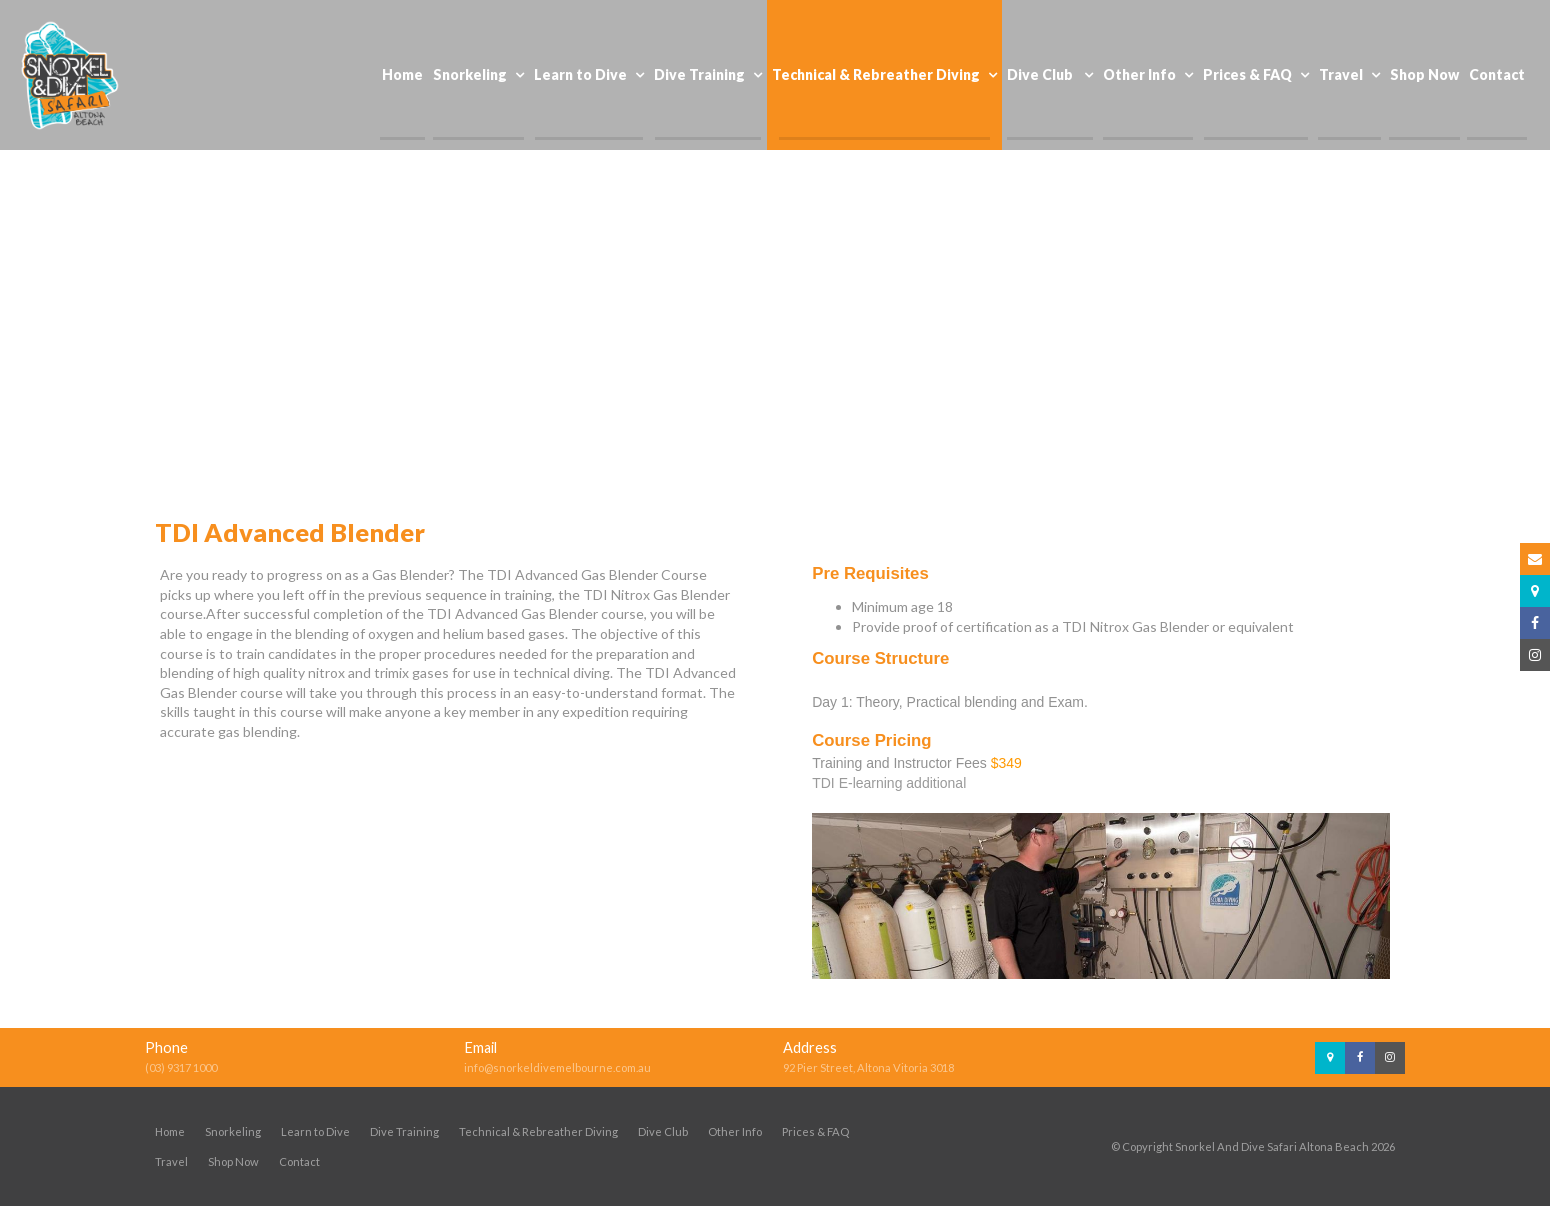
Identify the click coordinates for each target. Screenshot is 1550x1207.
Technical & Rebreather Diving (538, 1131)
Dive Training (404, 1131)
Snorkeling (233, 1131)
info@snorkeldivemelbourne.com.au (557, 1067)
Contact (299, 1161)
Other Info (735, 1131)
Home (170, 1131)
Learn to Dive (315, 1131)
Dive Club (663, 1131)
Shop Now (233, 1161)
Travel (171, 1161)
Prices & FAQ (815, 1131)
